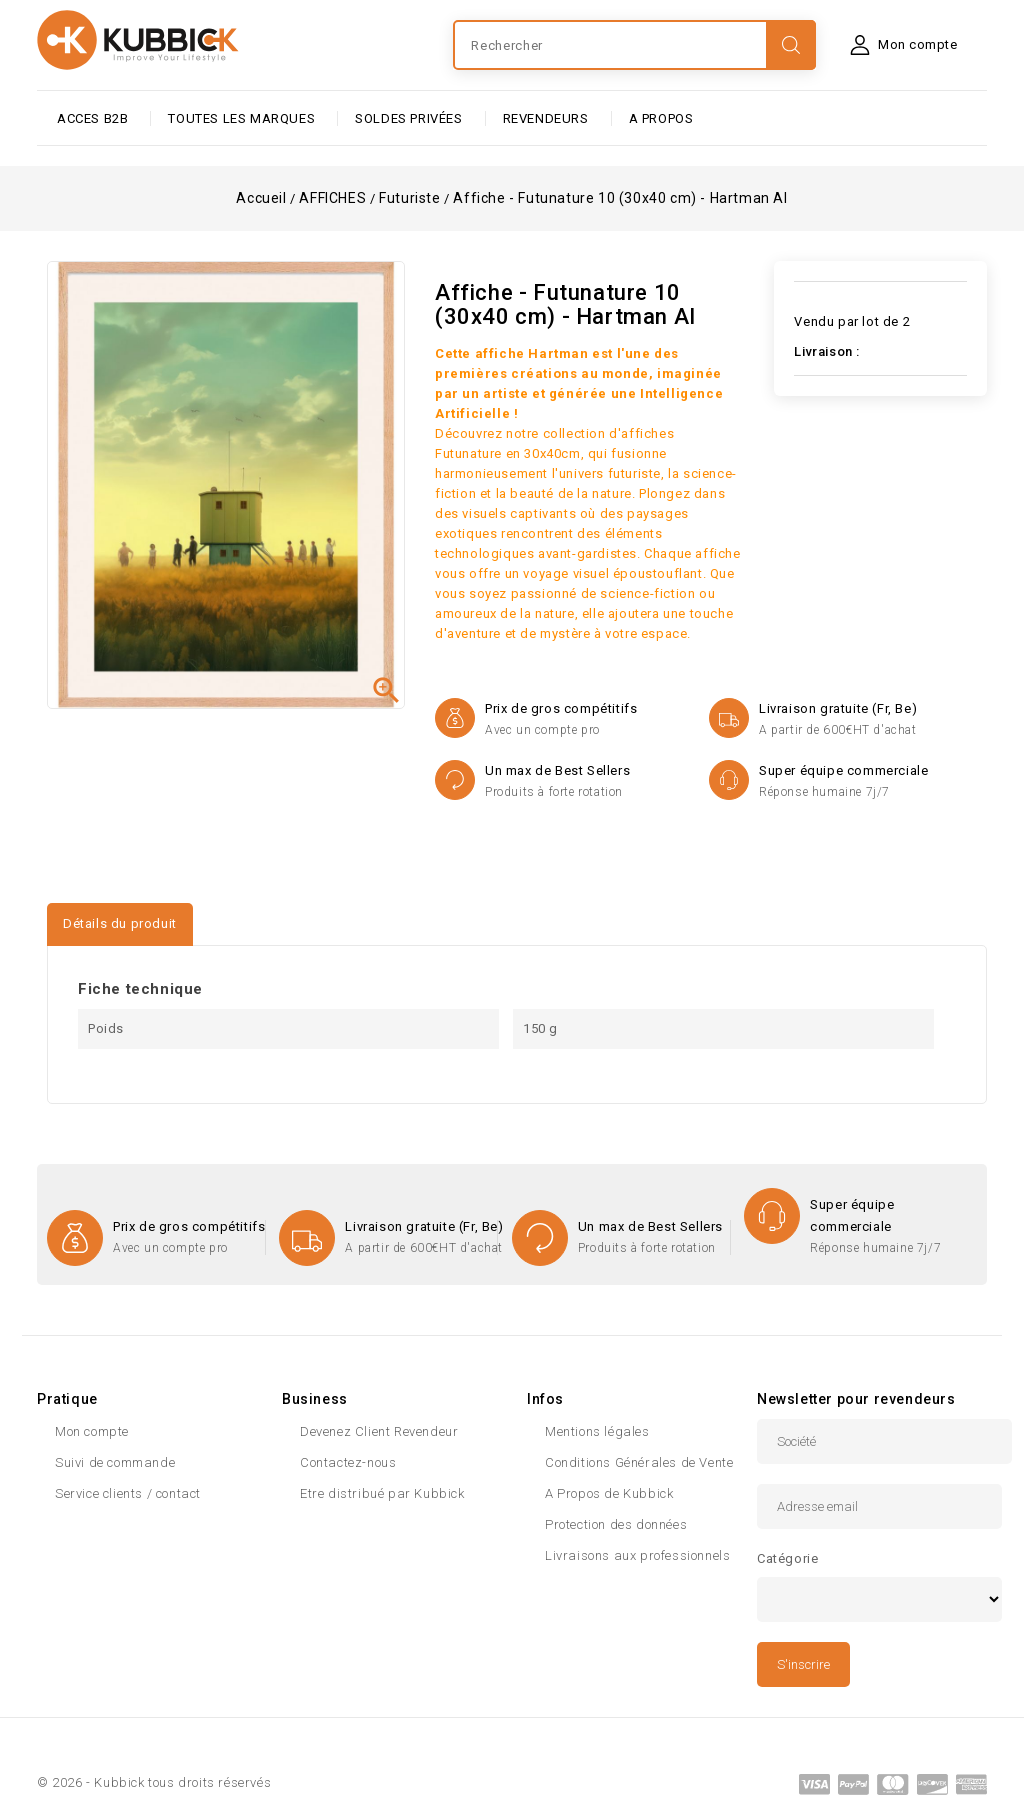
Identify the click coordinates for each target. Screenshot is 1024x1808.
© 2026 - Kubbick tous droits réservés (154, 1782)
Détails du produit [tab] (120, 923)
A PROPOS (661, 118)
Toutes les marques (241, 118)
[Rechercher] (634, 45)
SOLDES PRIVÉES (408, 118)
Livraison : (827, 351)
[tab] (217, 915)
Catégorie (787, 1558)
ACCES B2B (92, 118)
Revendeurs (546, 118)
